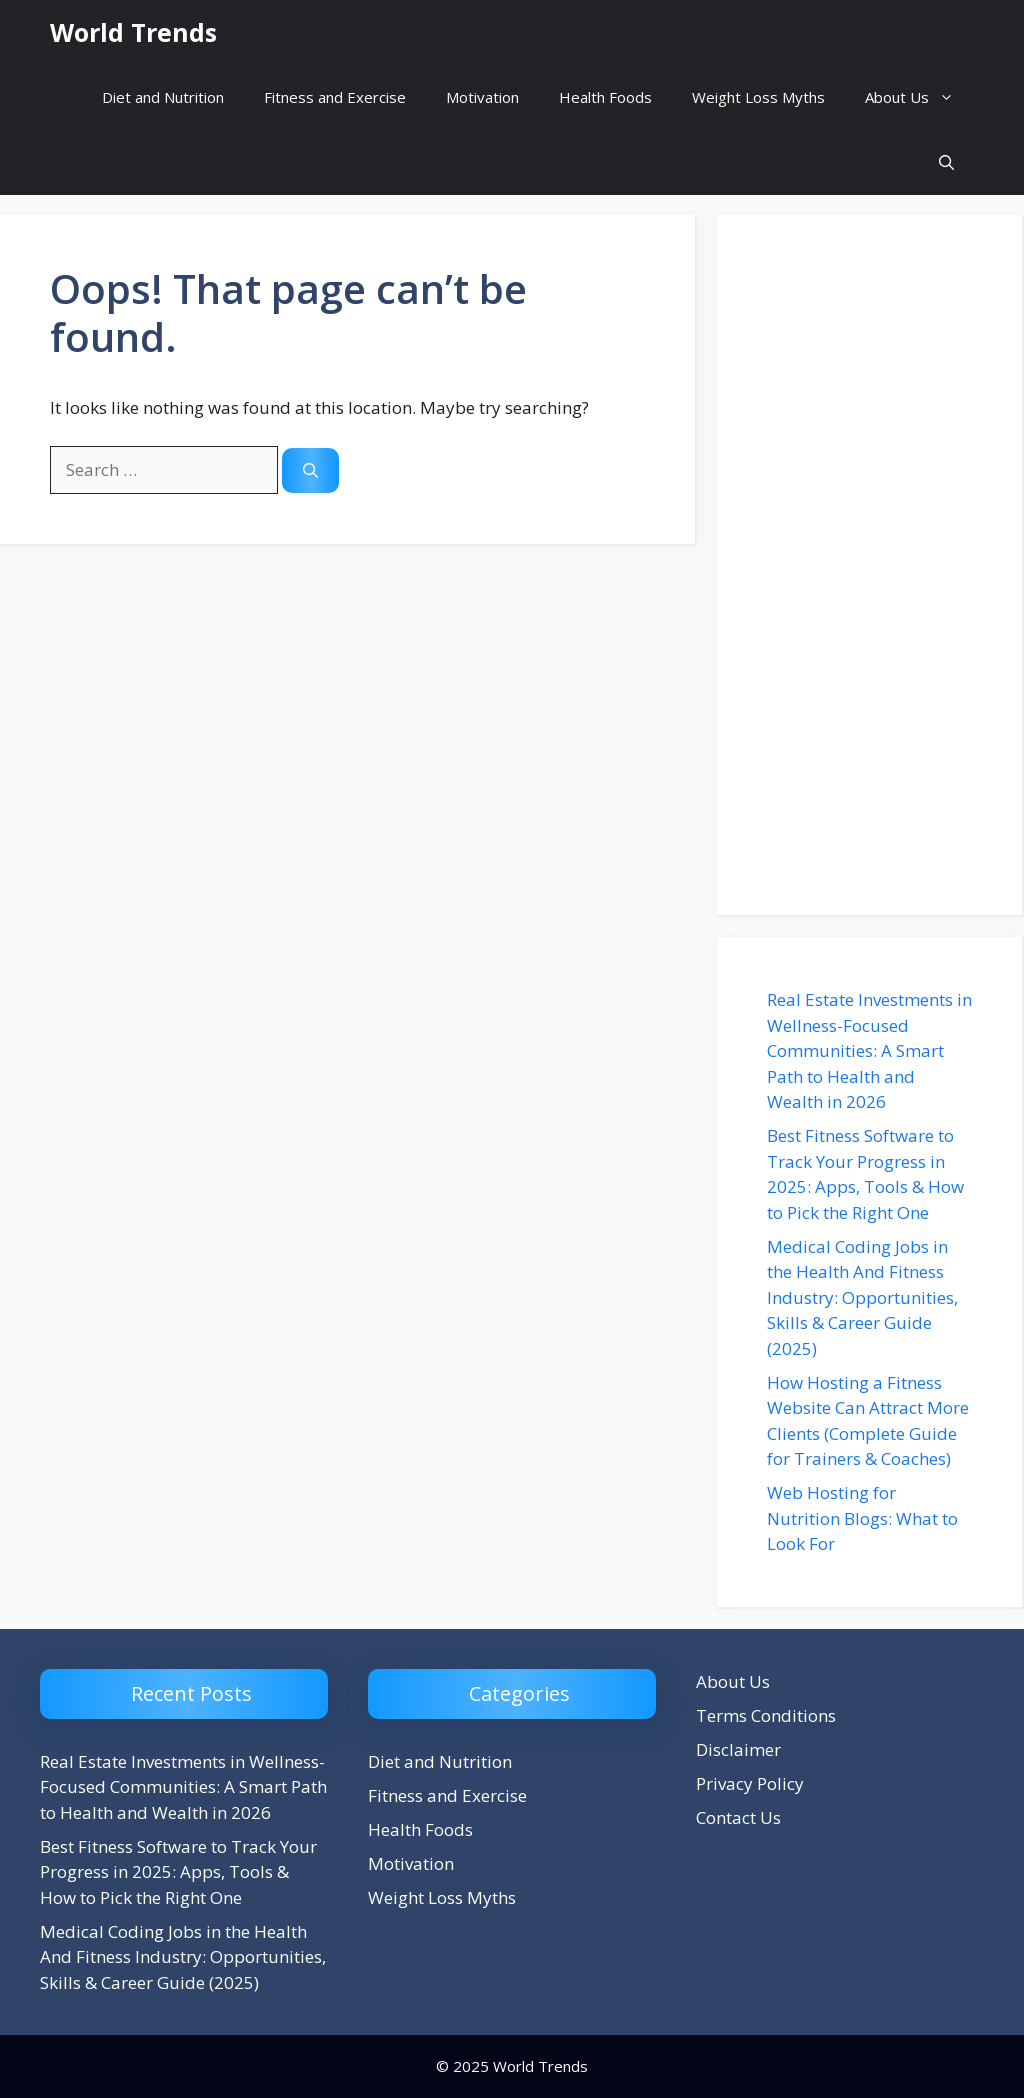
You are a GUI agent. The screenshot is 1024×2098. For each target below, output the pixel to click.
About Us (919, 97)
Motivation (482, 97)
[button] (946, 162)
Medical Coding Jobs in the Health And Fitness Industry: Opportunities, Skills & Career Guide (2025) (862, 1297)
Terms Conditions (766, 1715)
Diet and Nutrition (163, 97)
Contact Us (738, 1817)
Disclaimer (738, 1749)
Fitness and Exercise (335, 97)
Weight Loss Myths (758, 97)
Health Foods (605, 97)
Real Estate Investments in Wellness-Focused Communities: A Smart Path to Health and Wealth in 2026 (869, 1050)
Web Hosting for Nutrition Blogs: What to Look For (862, 1518)
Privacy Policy (750, 1783)
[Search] (310, 470)
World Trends (133, 32)
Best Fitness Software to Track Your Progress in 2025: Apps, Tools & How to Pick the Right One (178, 1872)
